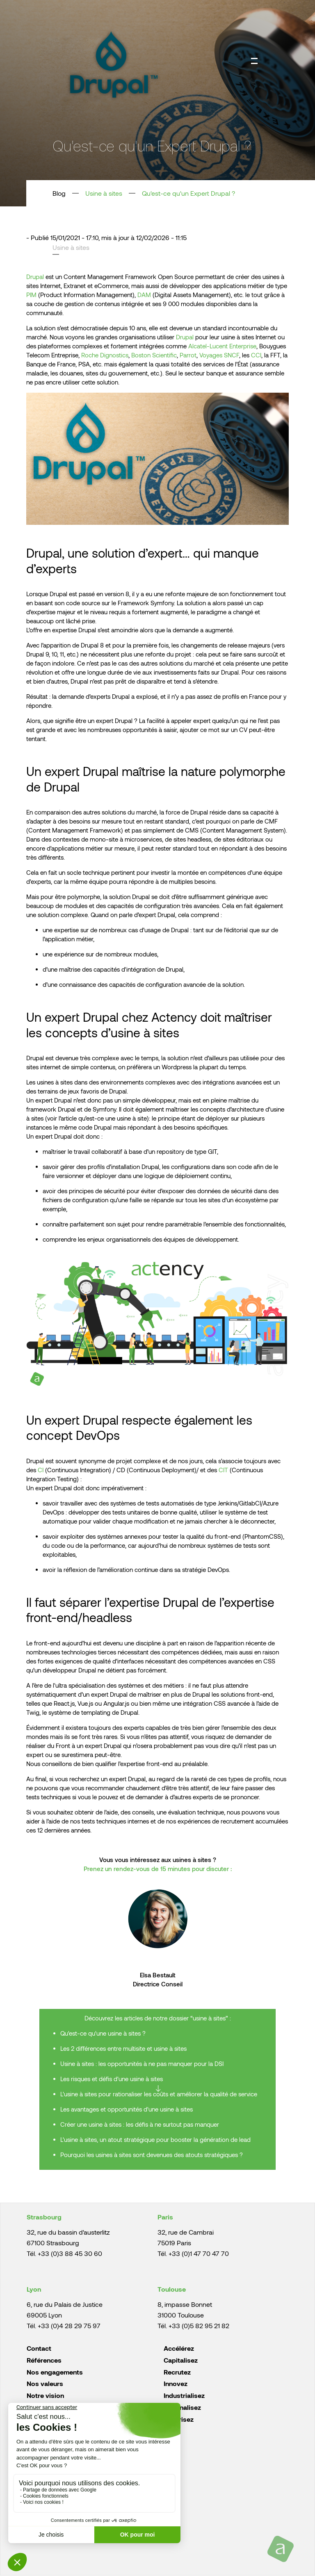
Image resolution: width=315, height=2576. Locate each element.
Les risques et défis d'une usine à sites (112, 2078)
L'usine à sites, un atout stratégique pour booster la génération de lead (155, 2139)
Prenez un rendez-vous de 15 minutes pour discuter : (158, 1868)
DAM (144, 294)
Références (44, 2360)
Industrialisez (184, 2395)
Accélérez (179, 2348)
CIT (223, 1469)
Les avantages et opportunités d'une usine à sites (127, 2109)
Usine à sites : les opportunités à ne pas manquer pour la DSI (142, 2063)
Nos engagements (55, 2372)
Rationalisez (182, 2407)
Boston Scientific (154, 355)
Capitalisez (181, 2360)
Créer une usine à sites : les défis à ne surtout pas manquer (139, 2124)
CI (40, 1469)
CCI (256, 355)
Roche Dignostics (104, 355)
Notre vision (45, 2395)
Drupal (35, 276)
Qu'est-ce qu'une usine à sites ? (103, 2033)
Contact (39, 2348)
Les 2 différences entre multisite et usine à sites (123, 2048)
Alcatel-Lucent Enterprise (222, 346)
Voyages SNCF (219, 355)
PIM (31, 294)
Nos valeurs (45, 2383)
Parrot (188, 355)
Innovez (175, 2383)
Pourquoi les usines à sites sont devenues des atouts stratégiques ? (152, 2154)
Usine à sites (103, 193)
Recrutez (177, 2372)
